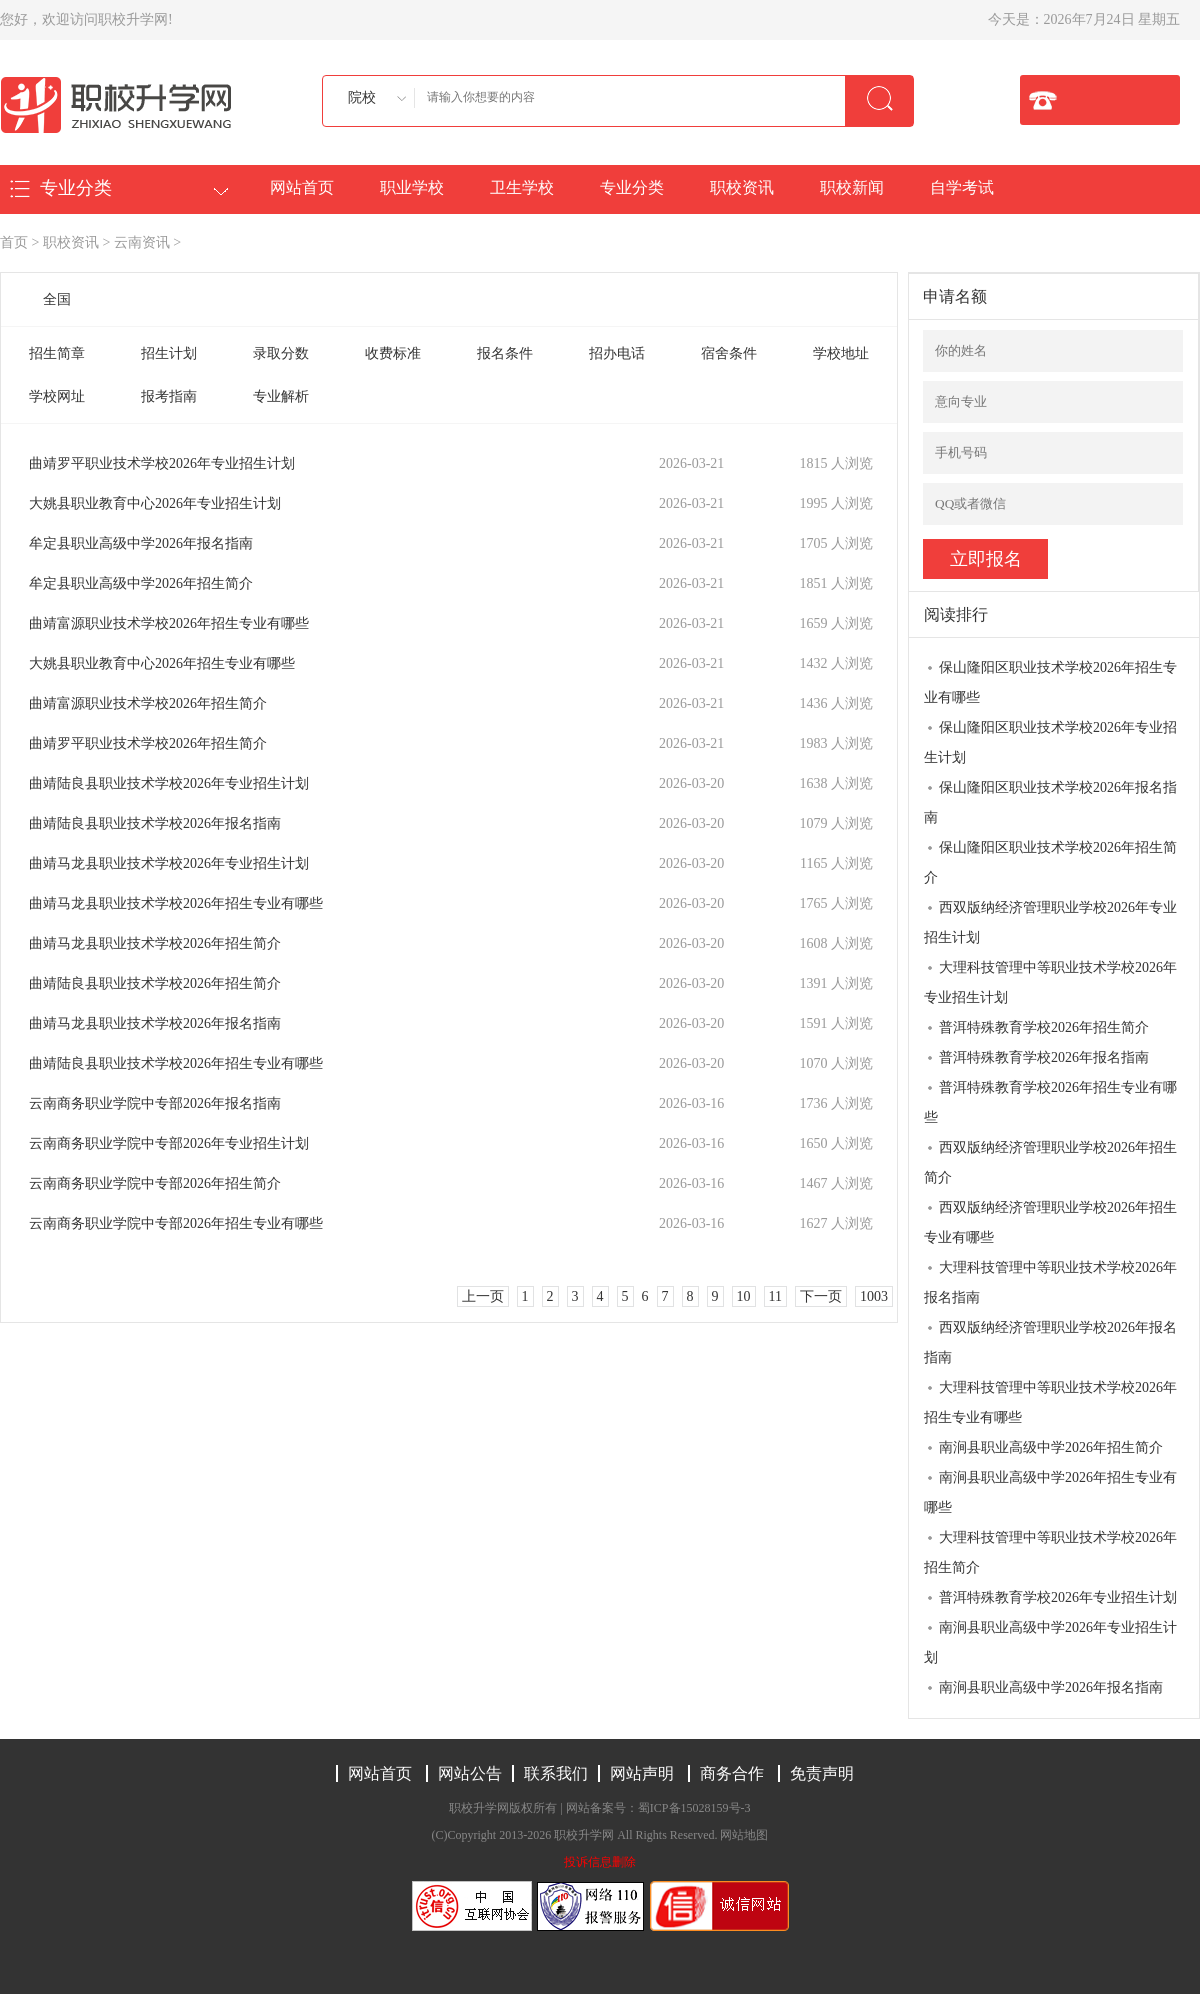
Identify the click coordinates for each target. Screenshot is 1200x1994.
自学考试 (962, 187)
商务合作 (732, 1773)
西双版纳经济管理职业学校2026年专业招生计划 (1050, 922)
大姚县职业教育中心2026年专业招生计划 (155, 503)
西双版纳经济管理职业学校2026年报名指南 (1050, 1342)
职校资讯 (742, 187)
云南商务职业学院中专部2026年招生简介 (155, 1183)
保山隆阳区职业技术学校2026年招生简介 (1050, 862)
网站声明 (642, 1773)
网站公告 (470, 1773)
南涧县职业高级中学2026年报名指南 (1051, 1687)
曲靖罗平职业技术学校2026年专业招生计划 (162, 463)
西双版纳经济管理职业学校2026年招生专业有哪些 (1050, 1222)
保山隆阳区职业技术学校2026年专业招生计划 (1050, 742)
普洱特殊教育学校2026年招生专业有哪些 (1050, 1102)
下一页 (821, 1296)
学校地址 (841, 353)
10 (744, 1296)
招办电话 (617, 353)
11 (775, 1296)
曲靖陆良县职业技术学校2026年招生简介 (155, 983)
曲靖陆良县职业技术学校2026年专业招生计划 (169, 783)
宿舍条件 (729, 353)
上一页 (483, 1296)
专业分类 (632, 187)
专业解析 (281, 396)
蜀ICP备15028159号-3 (694, 1808)
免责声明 (822, 1773)
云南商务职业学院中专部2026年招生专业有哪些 (176, 1223)
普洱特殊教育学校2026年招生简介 (1044, 1027)
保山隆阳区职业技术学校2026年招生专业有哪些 (1050, 682)
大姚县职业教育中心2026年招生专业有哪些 (162, 663)
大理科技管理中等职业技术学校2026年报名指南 (1050, 1282)
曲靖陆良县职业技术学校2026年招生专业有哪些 (176, 1063)
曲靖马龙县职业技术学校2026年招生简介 (155, 943)
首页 (14, 242)
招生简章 (57, 353)
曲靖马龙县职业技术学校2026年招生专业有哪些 (176, 903)
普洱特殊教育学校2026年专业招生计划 (1058, 1597)
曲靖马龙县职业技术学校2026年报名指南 (155, 1023)
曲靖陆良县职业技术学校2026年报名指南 (155, 823)
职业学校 (412, 187)
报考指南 (169, 396)
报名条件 (505, 353)
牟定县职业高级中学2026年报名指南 (141, 543)
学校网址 (57, 396)
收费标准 (393, 353)
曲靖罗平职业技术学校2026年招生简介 (148, 743)
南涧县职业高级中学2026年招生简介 (1051, 1447)
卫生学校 (522, 187)
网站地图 (744, 1835)
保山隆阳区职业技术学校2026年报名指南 (1050, 802)
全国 (57, 299)
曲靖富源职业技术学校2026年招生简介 (148, 703)
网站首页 (302, 187)
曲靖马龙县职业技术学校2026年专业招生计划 (169, 863)
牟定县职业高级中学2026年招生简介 (141, 583)
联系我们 (556, 1773)
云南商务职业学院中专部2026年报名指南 (155, 1103)
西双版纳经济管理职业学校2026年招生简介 (1050, 1162)
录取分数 (281, 353)
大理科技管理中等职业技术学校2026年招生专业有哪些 (1050, 1402)
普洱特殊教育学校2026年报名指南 (1044, 1057)
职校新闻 (852, 187)
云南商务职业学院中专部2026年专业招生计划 (169, 1143)
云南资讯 (142, 242)
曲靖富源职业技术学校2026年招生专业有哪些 (169, 623)
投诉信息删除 (600, 1862)
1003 (874, 1296)
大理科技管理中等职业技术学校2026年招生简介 (1050, 1552)
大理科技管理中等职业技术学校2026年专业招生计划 (1050, 982)
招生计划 (169, 353)
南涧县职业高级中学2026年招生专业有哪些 (1050, 1492)
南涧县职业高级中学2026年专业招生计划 (1050, 1642)
